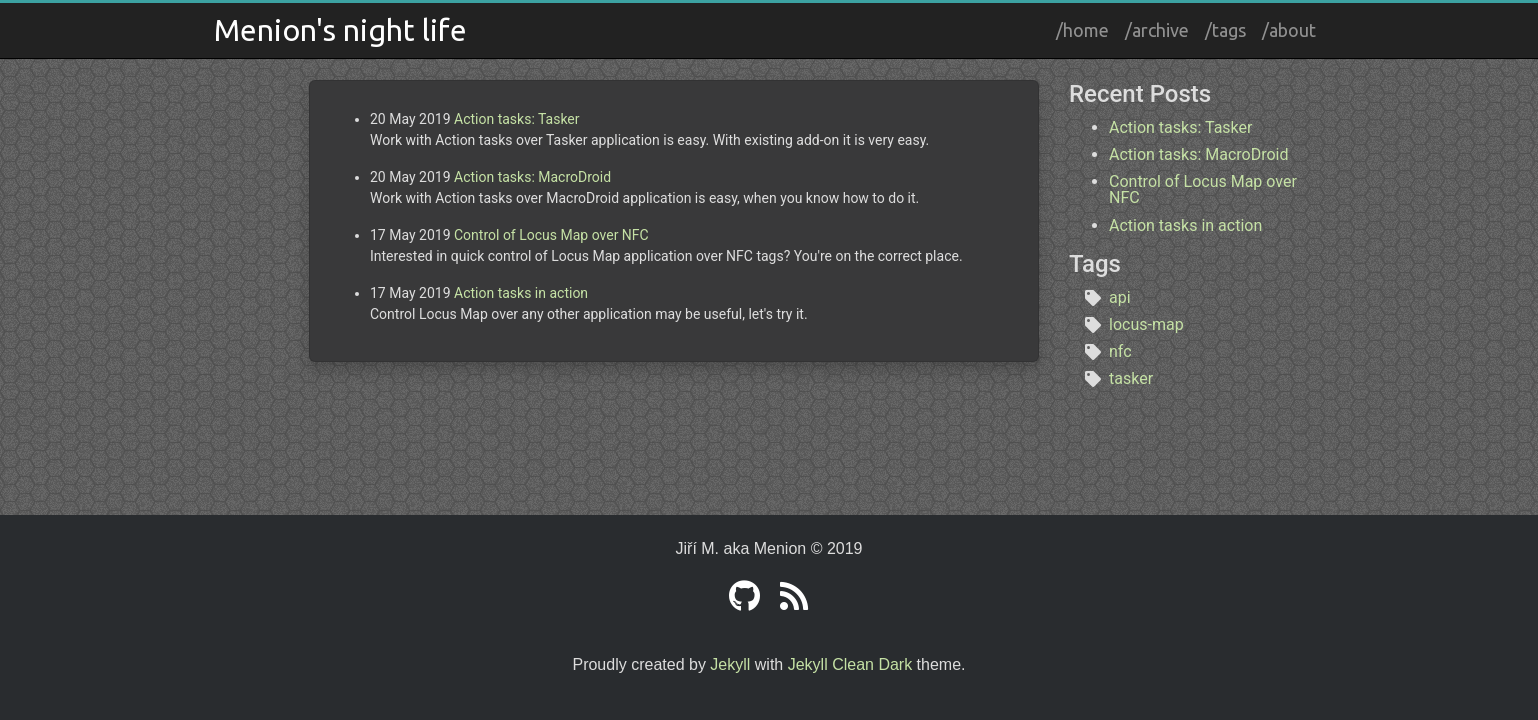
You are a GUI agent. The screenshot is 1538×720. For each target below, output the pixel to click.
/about (1289, 30)
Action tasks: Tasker (517, 119)
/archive (1157, 30)
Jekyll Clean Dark (850, 664)
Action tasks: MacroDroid (532, 177)
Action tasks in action (521, 293)
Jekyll (730, 664)
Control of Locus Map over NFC (551, 235)
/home (1082, 30)
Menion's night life (340, 30)
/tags (1225, 30)
